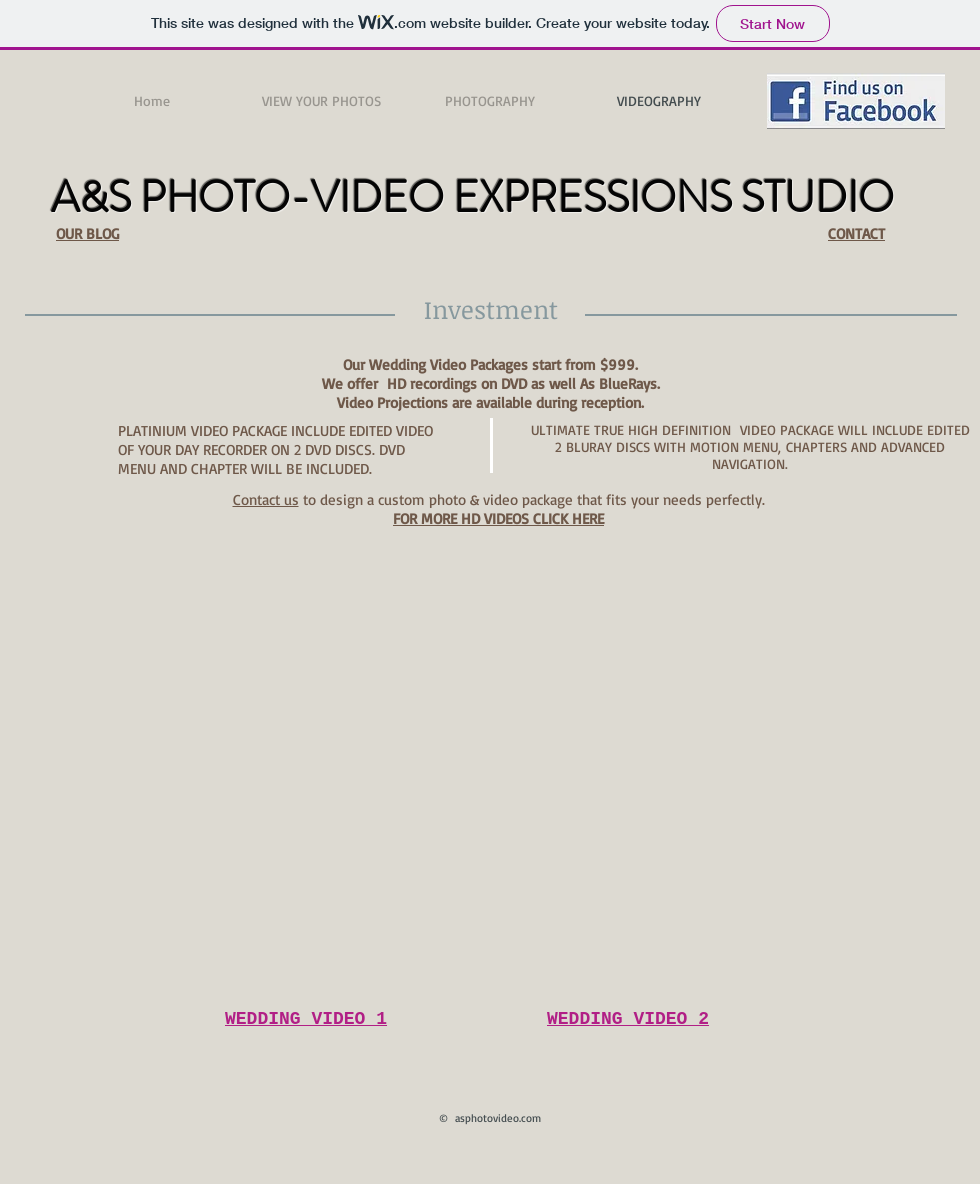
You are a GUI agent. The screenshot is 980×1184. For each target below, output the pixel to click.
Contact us (266, 499)
